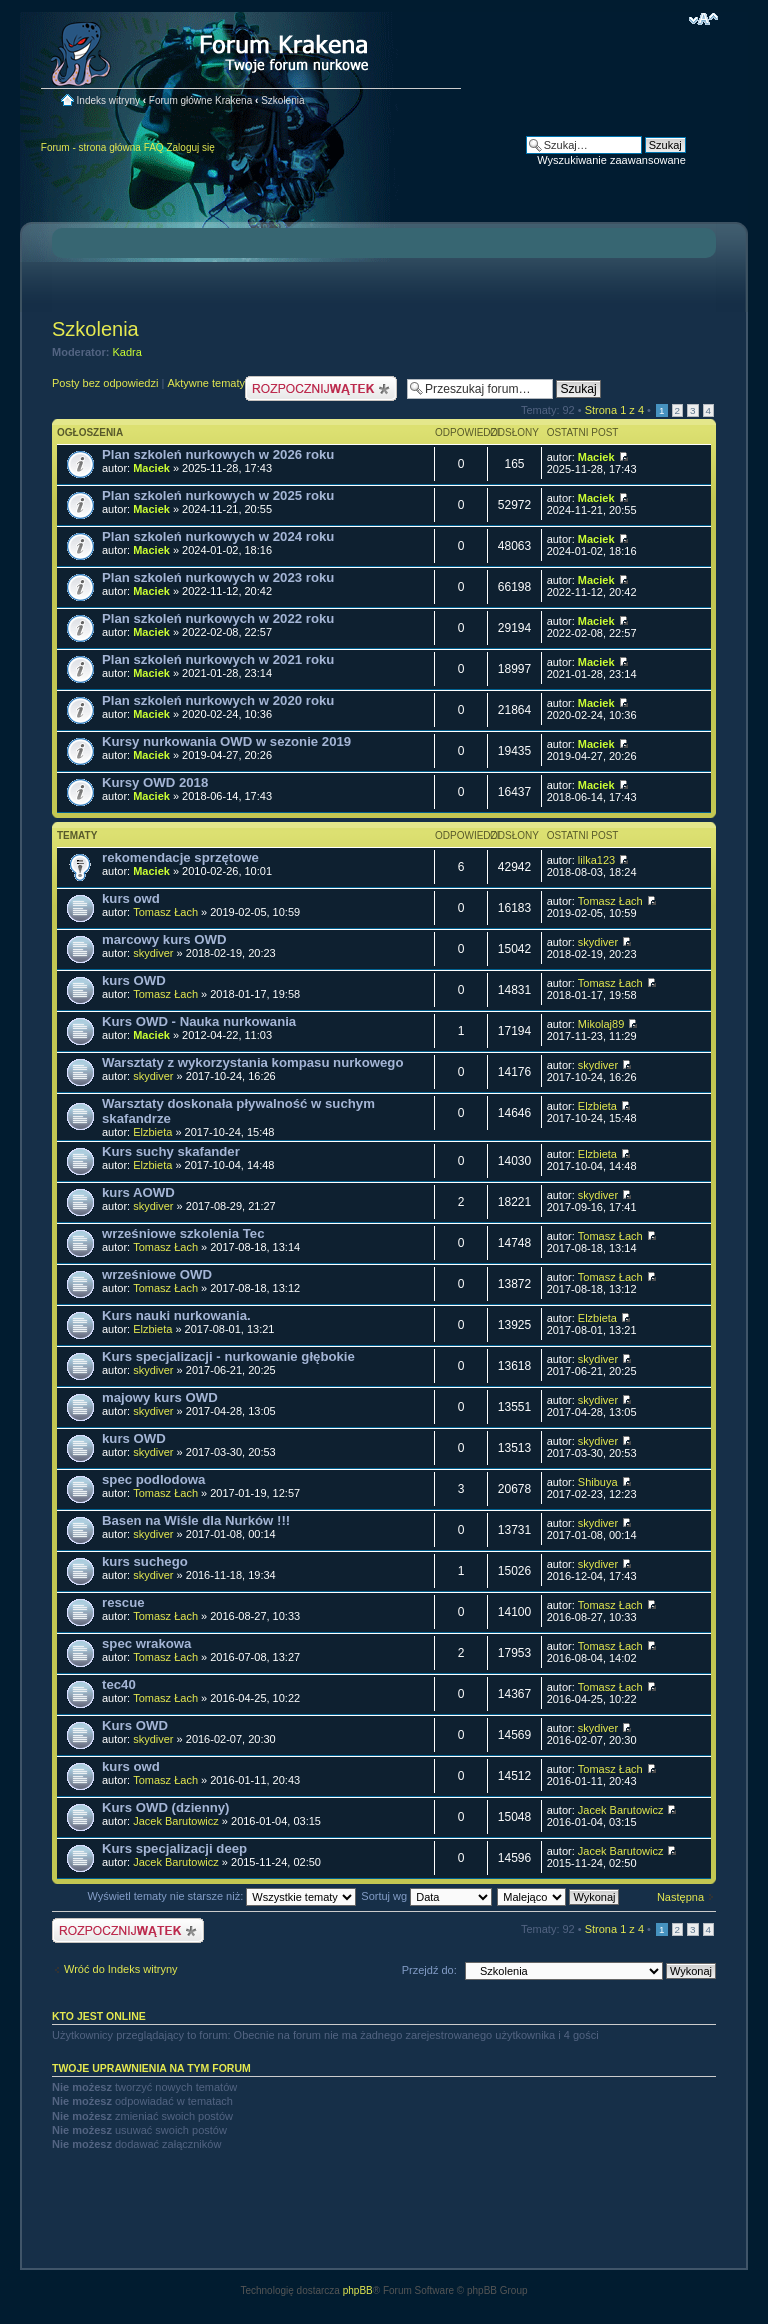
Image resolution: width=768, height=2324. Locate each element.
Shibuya (598, 1482)
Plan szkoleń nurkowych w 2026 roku (218, 454)
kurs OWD (134, 980)
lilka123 (596, 860)
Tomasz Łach (165, 912)
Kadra (127, 352)
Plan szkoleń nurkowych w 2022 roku (218, 618)
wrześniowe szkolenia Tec (183, 1233)
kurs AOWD (138, 1192)
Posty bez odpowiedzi (105, 383)
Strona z (614, 410)
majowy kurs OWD (160, 1397)
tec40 (119, 1684)
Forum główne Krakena (200, 100)
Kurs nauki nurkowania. (176, 1315)
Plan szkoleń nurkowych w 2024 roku (218, 536)
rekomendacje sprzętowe (180, 857)
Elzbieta (152, 1132)
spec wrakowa (146, 1643)
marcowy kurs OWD (164, 939)
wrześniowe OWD (157, 1274)
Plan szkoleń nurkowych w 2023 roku (218, 577)
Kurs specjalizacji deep (174, 1848)
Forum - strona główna (91, 147)
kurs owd (131, 898)
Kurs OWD (135, 1725)
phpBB (358, 2290)
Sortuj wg (426, 1896)
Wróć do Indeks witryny (121, 1969)
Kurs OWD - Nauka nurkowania (199, 1021)
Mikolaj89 (601, 1024)
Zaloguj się (190, 147)
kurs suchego (145, 1561)
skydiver (153, 953)
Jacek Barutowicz (176, 1821)
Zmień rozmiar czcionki (703, 19)
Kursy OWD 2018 (155, 782)
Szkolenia (282, 100)
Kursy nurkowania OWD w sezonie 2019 (226, 741)
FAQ (154, 147)
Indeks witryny (108, 100)
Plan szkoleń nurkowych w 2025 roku (218, 495)
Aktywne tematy (206, 383)
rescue (123, 1602)
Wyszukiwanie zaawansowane (611, 160)
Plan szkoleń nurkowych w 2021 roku (218, 659)
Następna (680, 1897)
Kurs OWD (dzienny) (165, 1807)
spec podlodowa (153, 1479)
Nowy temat (321, 388)
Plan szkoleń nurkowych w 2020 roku (218, 700)
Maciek (151, 468)
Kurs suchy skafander (171, 1151)
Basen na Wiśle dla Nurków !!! (196, 1520)
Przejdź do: (429, 1970)
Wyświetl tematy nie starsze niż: (221, 1896)
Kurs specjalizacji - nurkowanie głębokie (228, 1356)
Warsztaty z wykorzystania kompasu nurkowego (252, 1062)
